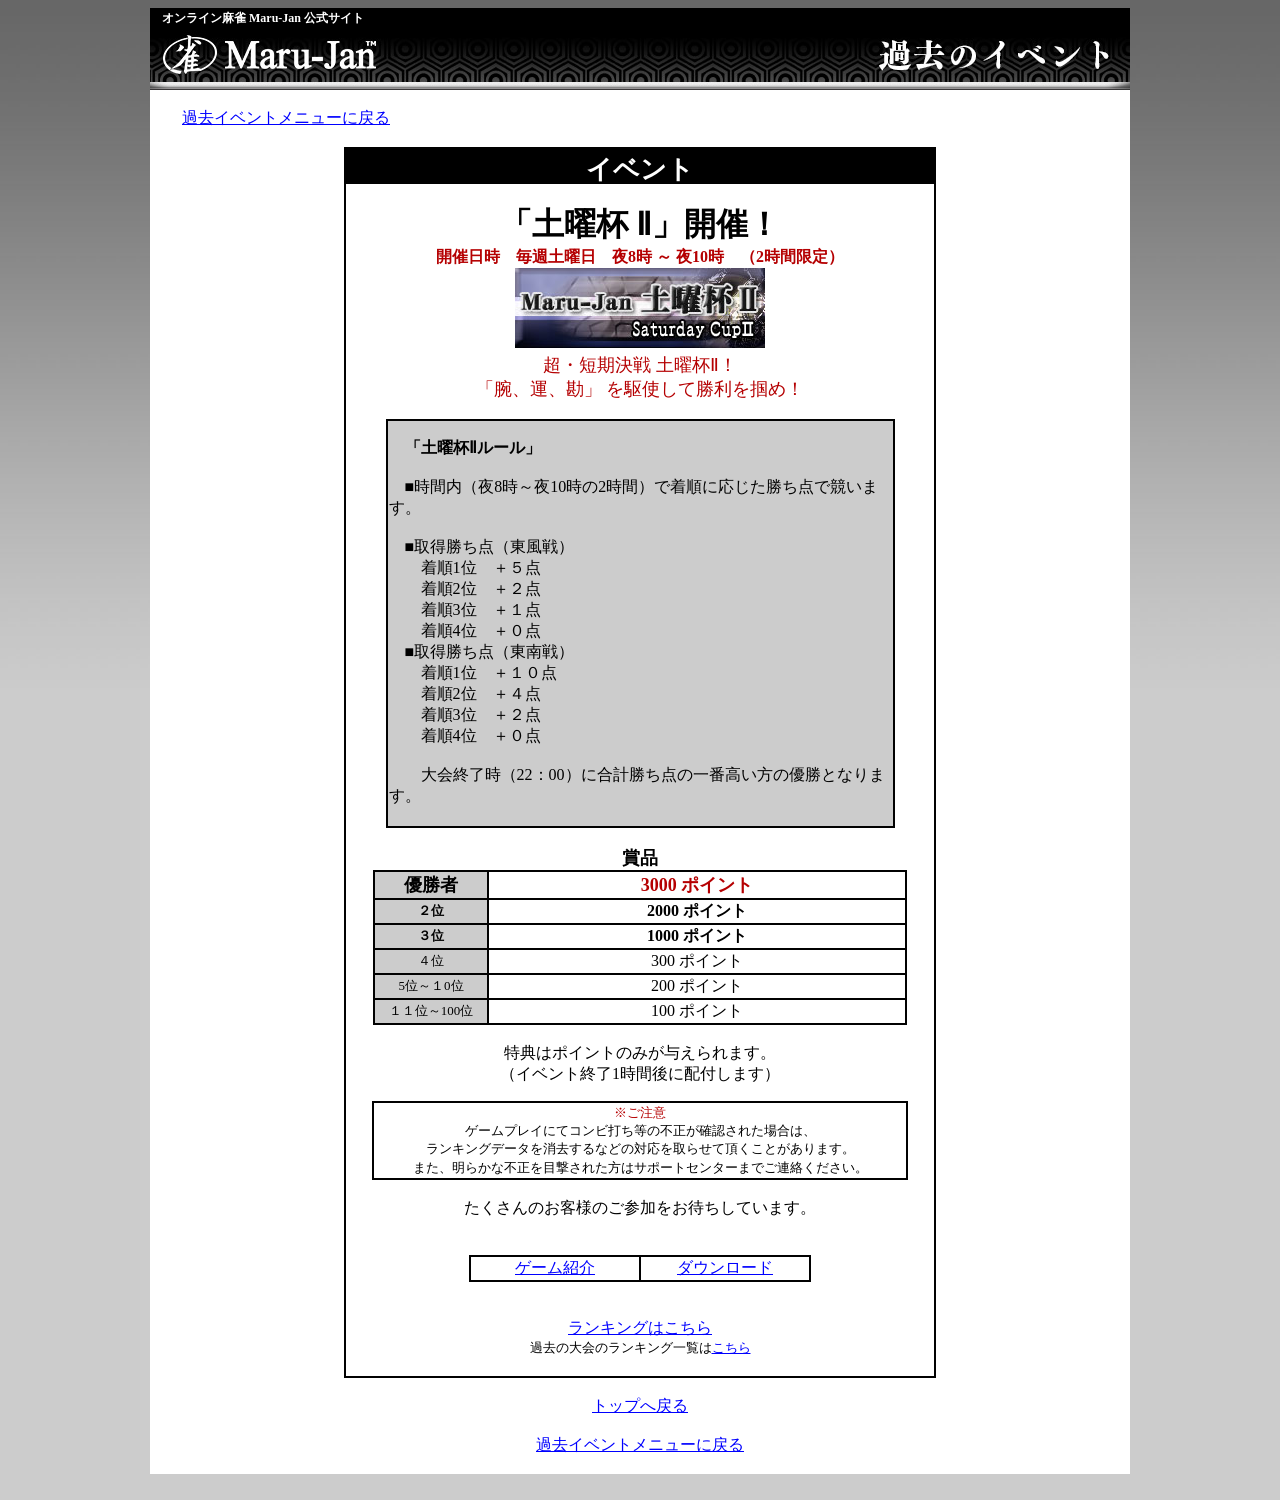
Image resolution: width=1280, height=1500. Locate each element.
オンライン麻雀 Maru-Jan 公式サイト (263, 18)
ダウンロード (725, 1267)
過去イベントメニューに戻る (286, 117)
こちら (731, 1347)
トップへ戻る (640, 1405)
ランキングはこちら (640, 1327)
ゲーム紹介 (555, 1267)
